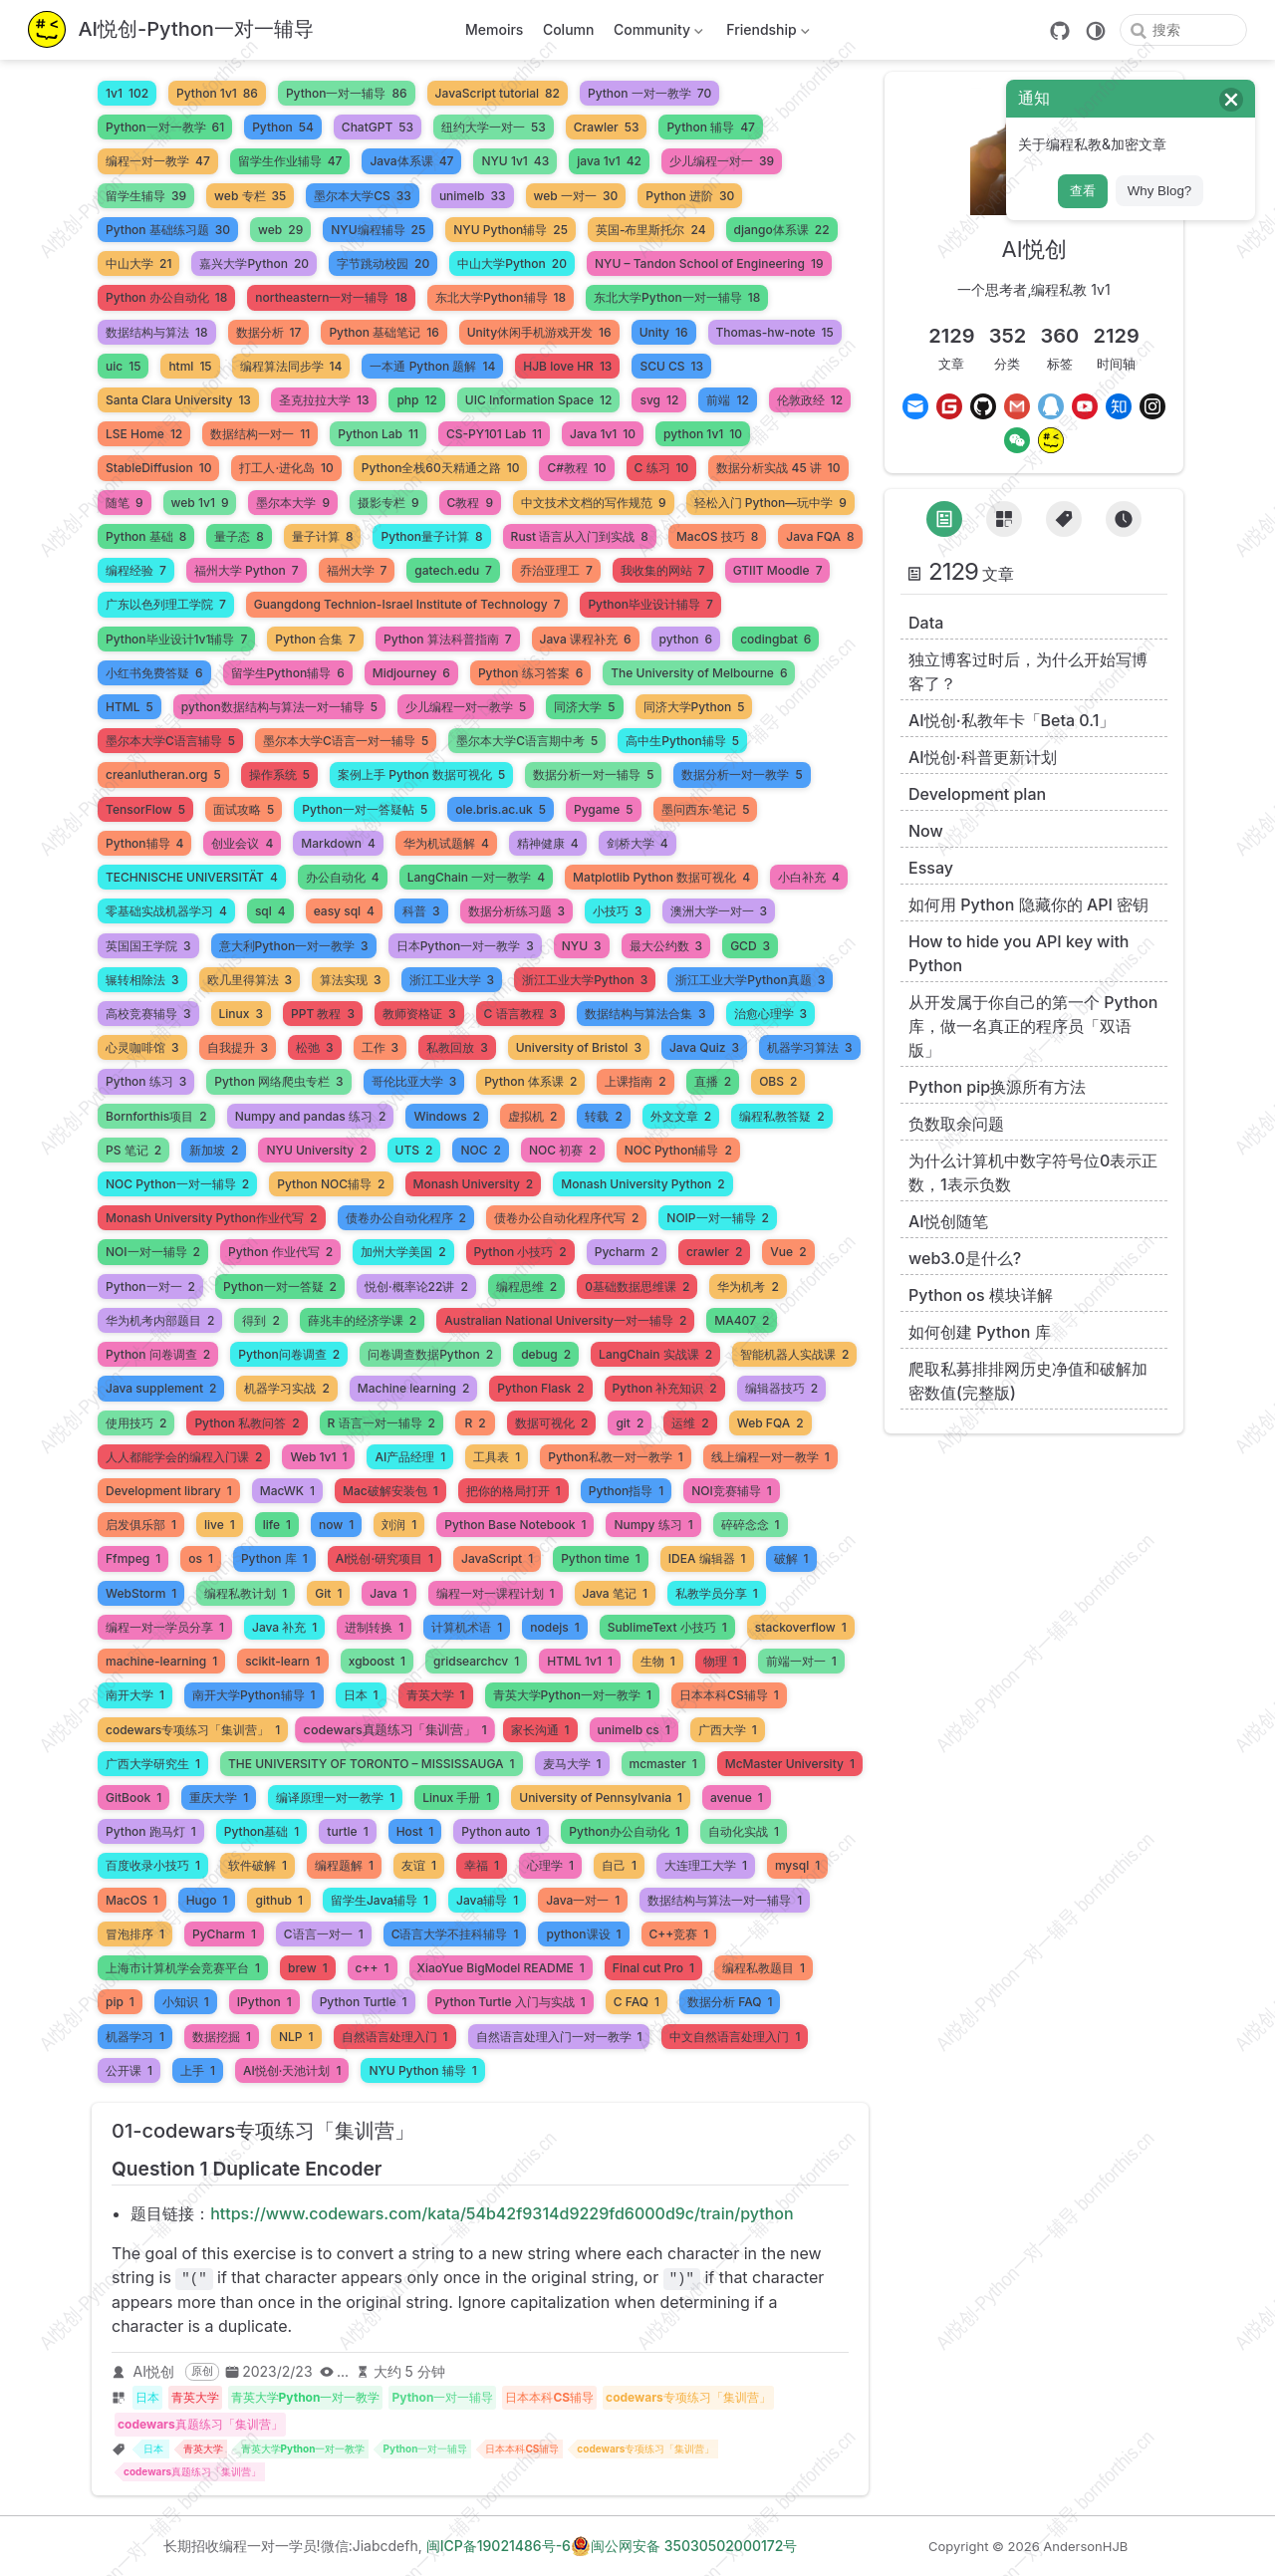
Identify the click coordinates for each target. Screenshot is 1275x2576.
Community (656, 33)
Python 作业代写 (280, 1251)
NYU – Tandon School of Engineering (709, 263)
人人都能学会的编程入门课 (184, 1456)
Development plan (977, 794)
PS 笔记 (133, 1150)
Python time (600, 1558)
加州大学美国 (403, 1251)
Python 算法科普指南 (447, 639)
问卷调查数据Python (430, 1354)
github (278, 1900)
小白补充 (809, 877)
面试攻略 (243, 809)
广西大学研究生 (153, 1763)
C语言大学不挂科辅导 (455, 1934)
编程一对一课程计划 (495, 1593)
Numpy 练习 (653, 1524)
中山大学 (138, 263)
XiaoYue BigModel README (501, 1967)
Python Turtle (363, 2001)
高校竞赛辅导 (148, 1013)
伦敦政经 (810, 399)
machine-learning (161, 1661)
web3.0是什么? (964, 1258)
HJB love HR (567, 366)
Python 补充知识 (665, 1388)
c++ (372, 1967)
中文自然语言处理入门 (734, 2036)
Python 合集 (315, 639)
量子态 (239, 536)
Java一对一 (583, 1900)
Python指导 (626, 1490)
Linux (241, 1013)
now (336, 1524)
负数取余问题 (956, 1124)
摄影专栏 (388, 502)
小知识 (185, 2001)
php (416, 399)
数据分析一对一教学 (741, 774)
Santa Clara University (178, 399)
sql (270, 910)
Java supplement (161, 1388)
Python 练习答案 (530, 672)
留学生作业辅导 (290, 160)
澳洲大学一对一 (719, 910)
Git (328, 1593)
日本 (361, 1694)
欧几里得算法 (250, 979)
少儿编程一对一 (721, 160)
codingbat (775, 639)
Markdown (338, 843)
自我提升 (238, 1047)
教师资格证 (419, 1013)
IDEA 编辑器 (707, 1558)
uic (123, 366)
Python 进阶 (689, 195)
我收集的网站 (663, 570)
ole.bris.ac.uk (500, 809)
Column (569, 29)
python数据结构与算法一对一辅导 (279, 706)
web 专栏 (250, 195)
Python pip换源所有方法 (997, 1087)
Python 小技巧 (520, 1251)
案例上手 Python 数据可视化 (421, 774)
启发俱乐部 (141, 1524)
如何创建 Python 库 (979, 1332)
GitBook (133, 1797)
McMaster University (790, 1763)
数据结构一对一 (260, 433)
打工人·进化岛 (286, 467)
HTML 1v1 (580, 1661)
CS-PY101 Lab (494, 433)
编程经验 (136, 570)
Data (925, 623)
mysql (797, 1865)
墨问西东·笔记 (705, 809)
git (629, 1423)
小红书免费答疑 (154, 672)
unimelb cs (634, 1729)
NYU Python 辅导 (422, 2070)
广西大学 (727, 1729)
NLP (296, 2036)
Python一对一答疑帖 (364, 809)
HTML (129, 706)
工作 (380, 1047)
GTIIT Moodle (778, 570)
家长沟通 (540, 1729)
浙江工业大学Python (584, 979)
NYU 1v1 (515, 160)
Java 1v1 (603, 433)
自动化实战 (743, 1831)
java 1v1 (609, 160)
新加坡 (213, 1150)
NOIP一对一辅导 (717, 1217)
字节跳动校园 (383, 263)
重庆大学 (218, 1797)
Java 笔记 (615, 1593)
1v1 (127, 93)
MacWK (287, 1490)
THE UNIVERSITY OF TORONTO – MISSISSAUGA (371, 1763)
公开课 (129, 2070)
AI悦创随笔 (948, 1221)
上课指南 (635, 1081)
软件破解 (257, 1865)
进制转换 (374, 1627)
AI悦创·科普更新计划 (982, 757)
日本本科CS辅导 (729, 1694)
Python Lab (378, 433)
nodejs (554, 1627)
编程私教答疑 (781, 1116)
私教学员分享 (716, 1593)
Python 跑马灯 (151, 1831)
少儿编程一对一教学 (465, 706)
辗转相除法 (142, 979)
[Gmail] (1017, 406)
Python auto (501, 1831)
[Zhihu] (1119, 406)
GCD (750, 945)
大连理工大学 (705, 1865)
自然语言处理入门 (395, 2036)
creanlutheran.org (163, 774)
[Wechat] (1017, 440)
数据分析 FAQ (729, 2001)
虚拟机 (532, 1116)
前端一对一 (801, 1661)
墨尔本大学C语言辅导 (170, 740)
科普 (421, 910)
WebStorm (141, 1593)
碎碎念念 (750, 1524)
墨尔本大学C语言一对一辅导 (345, 740)
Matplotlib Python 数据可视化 (661, 877)
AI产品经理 (410, 1456)
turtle (347, 1831)
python (686, 639)
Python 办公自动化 (166, 297)
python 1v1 (702, 433)
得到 (260, 1320)
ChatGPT (377, 127)
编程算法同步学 (291, 366)
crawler (714, 1251)
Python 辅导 (710, 127)
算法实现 (351, 979)
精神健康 (548, 843)
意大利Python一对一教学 (294, 945)
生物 (657, 1661)
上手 (197, 2070)
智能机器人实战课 (794, 1354)
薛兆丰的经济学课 (362, 1320)
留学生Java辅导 (379, 1900)
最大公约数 (666, 945)
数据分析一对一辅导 (593, 774)
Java (388, 1593)
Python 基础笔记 (383, 332)
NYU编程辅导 (378, 229)
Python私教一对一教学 (615, 1456)
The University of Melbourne (699, 672)
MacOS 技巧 (717, 536)
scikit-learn (283, 1661)
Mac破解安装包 (390, 1490)
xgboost (377, 1661)
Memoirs (494, 29)
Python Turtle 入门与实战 (510, 2001)
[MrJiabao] (1051, 440)
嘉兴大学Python (254, 263)
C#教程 (576, 467)
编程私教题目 (763, 1967)
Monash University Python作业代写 (212, 1217)
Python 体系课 (530, 1081)
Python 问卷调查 (158, 1354)
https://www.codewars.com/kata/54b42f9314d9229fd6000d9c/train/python (501, 2213)
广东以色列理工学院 (166, 604)
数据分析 (269, 332)
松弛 (315, 1047)
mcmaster (663, 1763)
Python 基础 (146, 536)
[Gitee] (949, 406)
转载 (603, 1116)
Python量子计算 (431, 536)
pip (120, 2001)
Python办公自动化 (624, 1831)
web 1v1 (200, 502)
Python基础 (262, 1831)
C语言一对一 (324, 1934)
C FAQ (636, 2001)
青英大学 (435, 1694)
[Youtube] (1085, 406)
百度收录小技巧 (153, 1865)
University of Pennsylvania (600, 1797)
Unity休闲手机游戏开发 (539, 332)
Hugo (207, 1900)
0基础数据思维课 (637, 1286)
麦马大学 (572, 1763)
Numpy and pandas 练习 (310, 1116)
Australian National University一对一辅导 (565, 1320)
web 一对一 (576, 195)
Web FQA (770, 1423)
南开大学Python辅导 (254, 1694)
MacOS (132, 1900)
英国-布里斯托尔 (651, 229)
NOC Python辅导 (678, 1150)
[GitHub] (1060, 31)
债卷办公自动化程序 (406, 1217)
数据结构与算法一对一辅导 (724, 1900)
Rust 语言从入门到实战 (579, 536)
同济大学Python (694, 706)
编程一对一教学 (158, 160)
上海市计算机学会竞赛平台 (183, 1967)
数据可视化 (551, 1423)
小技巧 (617, 910)
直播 (712, 1081)
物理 (720, 1661)
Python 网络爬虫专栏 (278, 1081)
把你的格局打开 (513, 1490)
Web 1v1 (318, 1456)
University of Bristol (578, 1047)
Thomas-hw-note (775, 332)
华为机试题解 (446, 843)
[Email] (915, 406)
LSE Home (144, 433)
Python (283, 127)
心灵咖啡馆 (142, 1047)
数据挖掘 (221, 2036)
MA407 (741, 1320)
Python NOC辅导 (330, 1183)
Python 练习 (146, 1081)
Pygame (604, 809)
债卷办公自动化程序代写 (566, 1217)
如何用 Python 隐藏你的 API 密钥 (1028, 904)
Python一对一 (150, 1286)
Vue (788, 1251)
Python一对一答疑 (280, 1286)
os (200, 1558)
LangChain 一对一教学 (476, 877)
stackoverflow (801, 1627)
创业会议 (242, 843)
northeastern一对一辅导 (331, 297)
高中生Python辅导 (682, 740)
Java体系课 (411, 160)
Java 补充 (284, 1627)
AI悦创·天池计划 (292, 2070)
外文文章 (680, 1116)
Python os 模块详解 (980, 1295)
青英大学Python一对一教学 (572, 1694)
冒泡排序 (135, 1934)
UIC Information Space (539, 399)
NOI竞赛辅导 (731, 1490)
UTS (414, 1150)
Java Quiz (704, 1047)
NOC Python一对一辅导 (177, 1183)
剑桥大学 (637, 843)
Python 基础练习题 (168, 229)
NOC (480, 1150)
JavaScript (497, 1558)
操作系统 (279, 774)
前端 (727, 399)
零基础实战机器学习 (166, 910)
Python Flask (540, 1388)
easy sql (344, 910)
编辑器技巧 (781, 1388)
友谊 (418, 1865)
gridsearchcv (476, 1661)
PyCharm (224, 1934)
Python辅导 (144, 843)
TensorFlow (145, 809)
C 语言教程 (521, 1013)
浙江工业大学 (452, 979)
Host (415, 1831)
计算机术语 (466, 1627)
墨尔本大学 (293, 502)
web (280, 229)
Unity (663, 332)
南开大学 (135, 1694)
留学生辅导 (146, 195)
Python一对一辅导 (346, 93)
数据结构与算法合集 (645, 1013)
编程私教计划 (245, 1593)
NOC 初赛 (563, 1150)
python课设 (583, 1934)
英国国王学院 (148, 945)
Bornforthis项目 (156, 1116)
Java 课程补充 (586, 639)
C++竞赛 (679, 1934)
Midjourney (411, 672)
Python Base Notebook (515, 1524)
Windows (446, 1116)
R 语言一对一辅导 (381, 1423)
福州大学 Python (246, 570)
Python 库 (274, 1558)
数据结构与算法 (157, 332)
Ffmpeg (133, 1558)
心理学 (550, 1865)
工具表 (496, 1456)
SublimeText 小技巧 (667, 1627)
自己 (619, 1865)
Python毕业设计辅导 (650, 604)
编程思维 (526, 1286)
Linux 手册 (456, 1797)
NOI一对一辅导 (153, 1251)
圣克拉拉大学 (324, 399)
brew (308, 1967)
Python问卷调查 (289, 1354)
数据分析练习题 (517, 910)
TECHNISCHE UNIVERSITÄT (192, 877)
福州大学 (357, 570)
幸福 (481, 1865)
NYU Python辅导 (510, 229)
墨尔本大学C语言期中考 (527, 740)
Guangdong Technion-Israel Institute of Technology (407, 604)
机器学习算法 (810, 1047)
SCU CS (671, 366)
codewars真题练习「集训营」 (395, 1729)
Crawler (606, 127)
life (277, 1524)
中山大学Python (512, 263)
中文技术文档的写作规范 (593, 502)
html (189, 366)
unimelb (472, 195)
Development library (169, 1490)
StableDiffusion (158, 467)
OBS (778, 1081)
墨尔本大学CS (362, 195)
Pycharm (626, 1251)
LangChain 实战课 (655, 1354)
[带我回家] (171, 30)
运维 (689, 1423)
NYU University (316, 1150)
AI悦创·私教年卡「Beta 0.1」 (1011, 720)
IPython (264, 2001)
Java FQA (820, 536)
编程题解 (344, 1865)
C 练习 (662, 467)
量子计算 (323, 536)
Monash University (473, 1183)
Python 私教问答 (246, 1423)
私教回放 (457, 1047)
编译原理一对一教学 (335, 1797)
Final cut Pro (653, 1967)
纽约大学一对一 (493, 127)
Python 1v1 (217, 93)
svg (658, 399)
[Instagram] (1152, 406)
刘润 (399, 1524)
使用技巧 (136, 1423)
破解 (791, 1558)
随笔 (124, 502)
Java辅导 (487, 1900)
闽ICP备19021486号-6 (498, 2545)
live (219, 1524)
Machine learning (414, 1388)
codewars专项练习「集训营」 (193, 1729)
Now (925, 831)
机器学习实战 (286, 1388)
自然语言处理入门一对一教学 (559, 2036)
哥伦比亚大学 (414, 1081)
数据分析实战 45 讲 (778, 467)
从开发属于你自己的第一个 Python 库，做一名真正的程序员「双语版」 (1032, 1026)
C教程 (470, 502)
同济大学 (584, 706)
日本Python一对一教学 (465, 945)
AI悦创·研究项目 (384, 1558)
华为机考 (747, 1286)
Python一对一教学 (165, 127)
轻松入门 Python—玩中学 (770, 502)
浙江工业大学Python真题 (750, 979)
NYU (582, 945)
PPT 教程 (323, 1013)
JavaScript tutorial (497, 93)
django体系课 (782, 229)
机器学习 (135, 2036)
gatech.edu (453, 570)
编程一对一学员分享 (165, 1627)
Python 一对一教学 (649, 93)
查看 (1083, 190)
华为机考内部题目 (160, 1320)
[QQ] (1051, 406)
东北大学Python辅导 (500, 297)
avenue (736, 1797)
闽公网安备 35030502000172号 (684, 2546)
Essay (930, 868)
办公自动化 (343, 877)
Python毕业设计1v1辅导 (176, 639)
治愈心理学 (771, 1013)
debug (546, 1354)
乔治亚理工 (556, 570)
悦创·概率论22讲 (416, 1286)
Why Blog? (1159, 190)
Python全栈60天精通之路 (441, 467)
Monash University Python (643, 1183)
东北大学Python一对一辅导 (677, 297)
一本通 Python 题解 (432, 366)
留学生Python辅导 (288, 672)
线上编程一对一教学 (770, 1456)
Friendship (766, 33)
